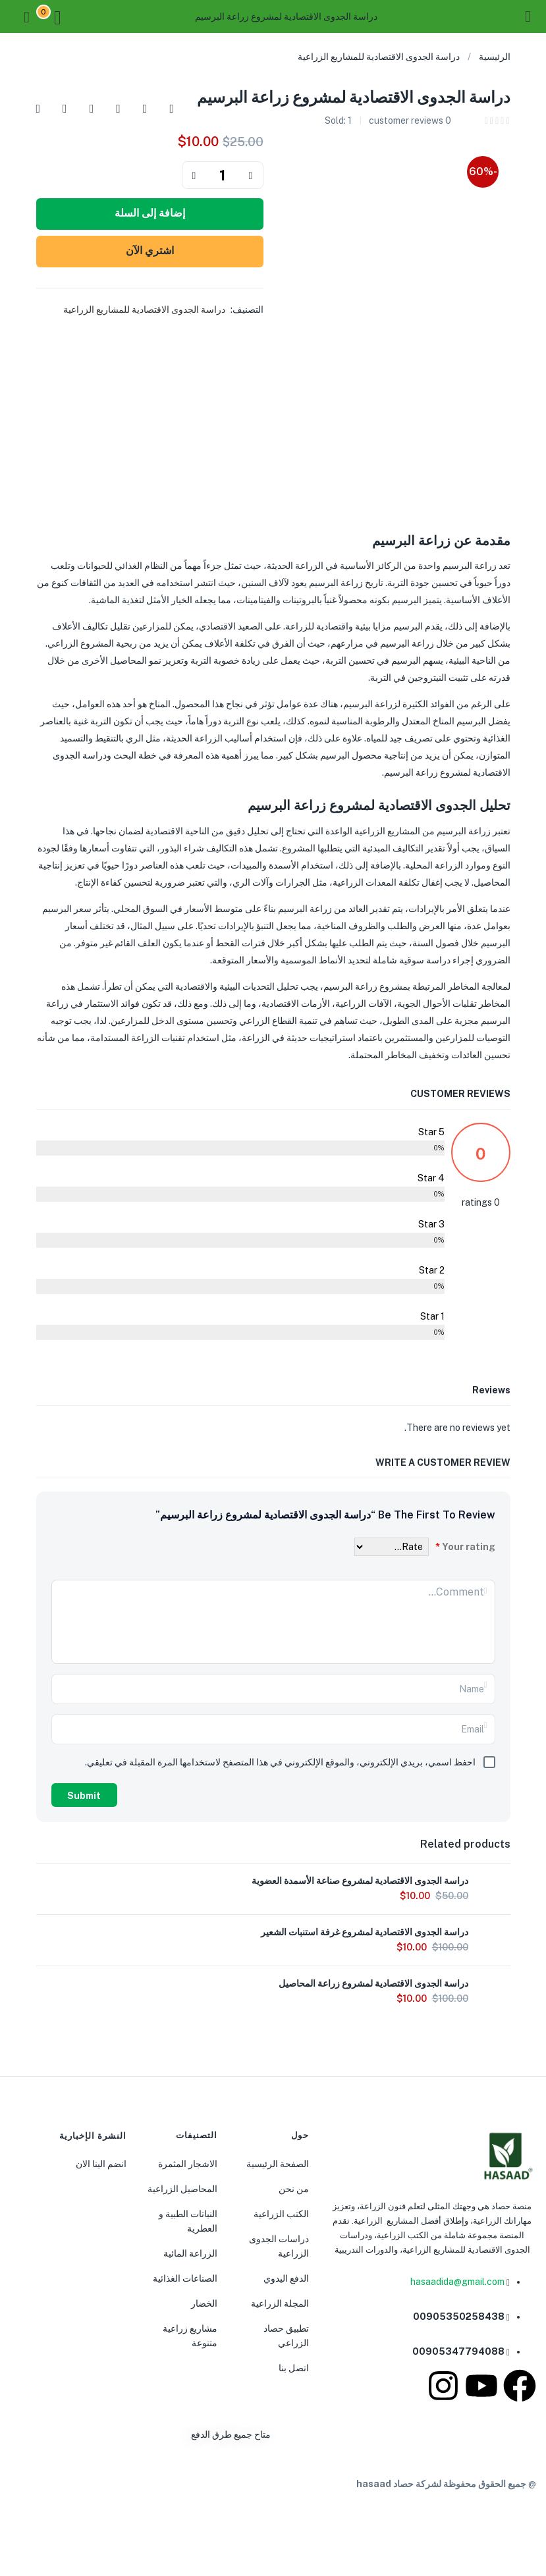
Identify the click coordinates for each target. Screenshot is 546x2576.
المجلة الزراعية (280, 2303)
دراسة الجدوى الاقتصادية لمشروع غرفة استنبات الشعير (364, 1932)
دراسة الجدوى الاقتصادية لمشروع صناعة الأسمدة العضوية (360, 1880)
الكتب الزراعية (281, 2214)
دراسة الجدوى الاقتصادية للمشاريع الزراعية (379, 56)
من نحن (294, 2189)
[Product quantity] (222, 175)
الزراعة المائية (190, 2253)
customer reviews (410, 120)
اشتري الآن (150, 250)
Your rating (465, 1547)
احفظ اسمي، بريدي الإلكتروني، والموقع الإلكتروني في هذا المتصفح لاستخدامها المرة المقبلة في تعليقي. (280, 1762)
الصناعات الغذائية (185, 2278)
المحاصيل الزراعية (182, 2189)
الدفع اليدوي (286, 2278)
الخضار (204, 2303)
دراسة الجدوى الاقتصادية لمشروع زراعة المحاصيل (373, 1983)
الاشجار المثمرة (187, 2164)
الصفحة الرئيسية (277, 2164)
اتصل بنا (294, 2368)
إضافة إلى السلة (150, 213)
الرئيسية (494, 56)
